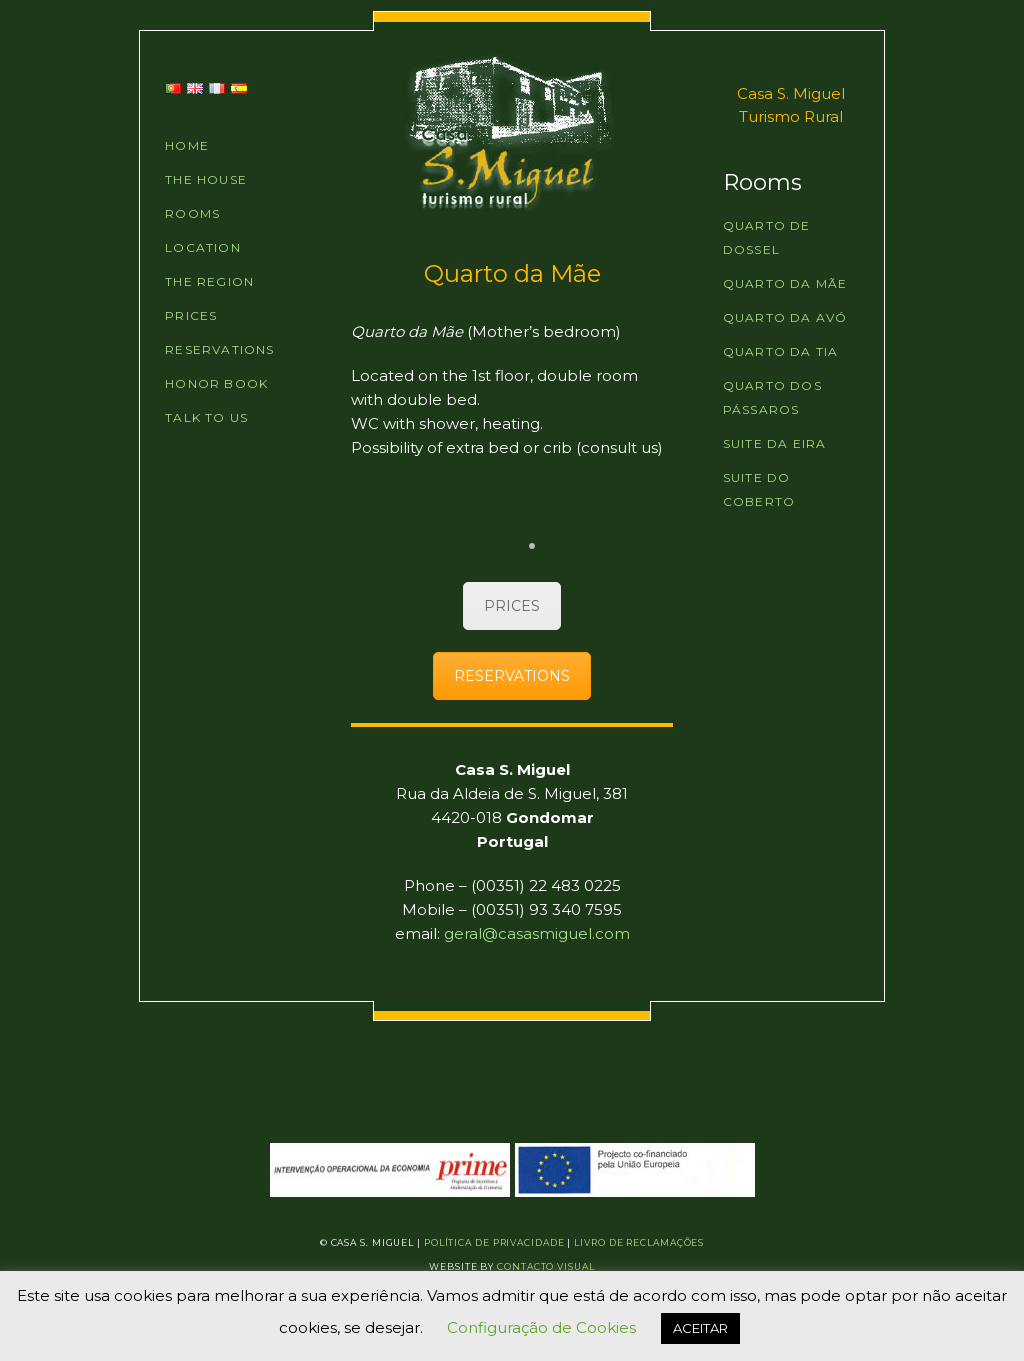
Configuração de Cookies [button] (541, 1327)
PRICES (191, 315)
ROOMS (192, 213)
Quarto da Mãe (785, 283)
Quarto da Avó (785, 317)
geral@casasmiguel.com (537, 933)
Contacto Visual (546, 1266)
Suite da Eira (775, 443)
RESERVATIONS (219, 349)
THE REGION (209, 281)
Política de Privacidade (494, 1242)
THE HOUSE (206, 179)
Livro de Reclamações (639, 1242)
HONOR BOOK (216, 383)
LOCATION (203, 247)
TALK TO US (206, 417)
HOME (187, 145)
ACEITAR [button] (700, 1328)
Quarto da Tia (781, 351)
